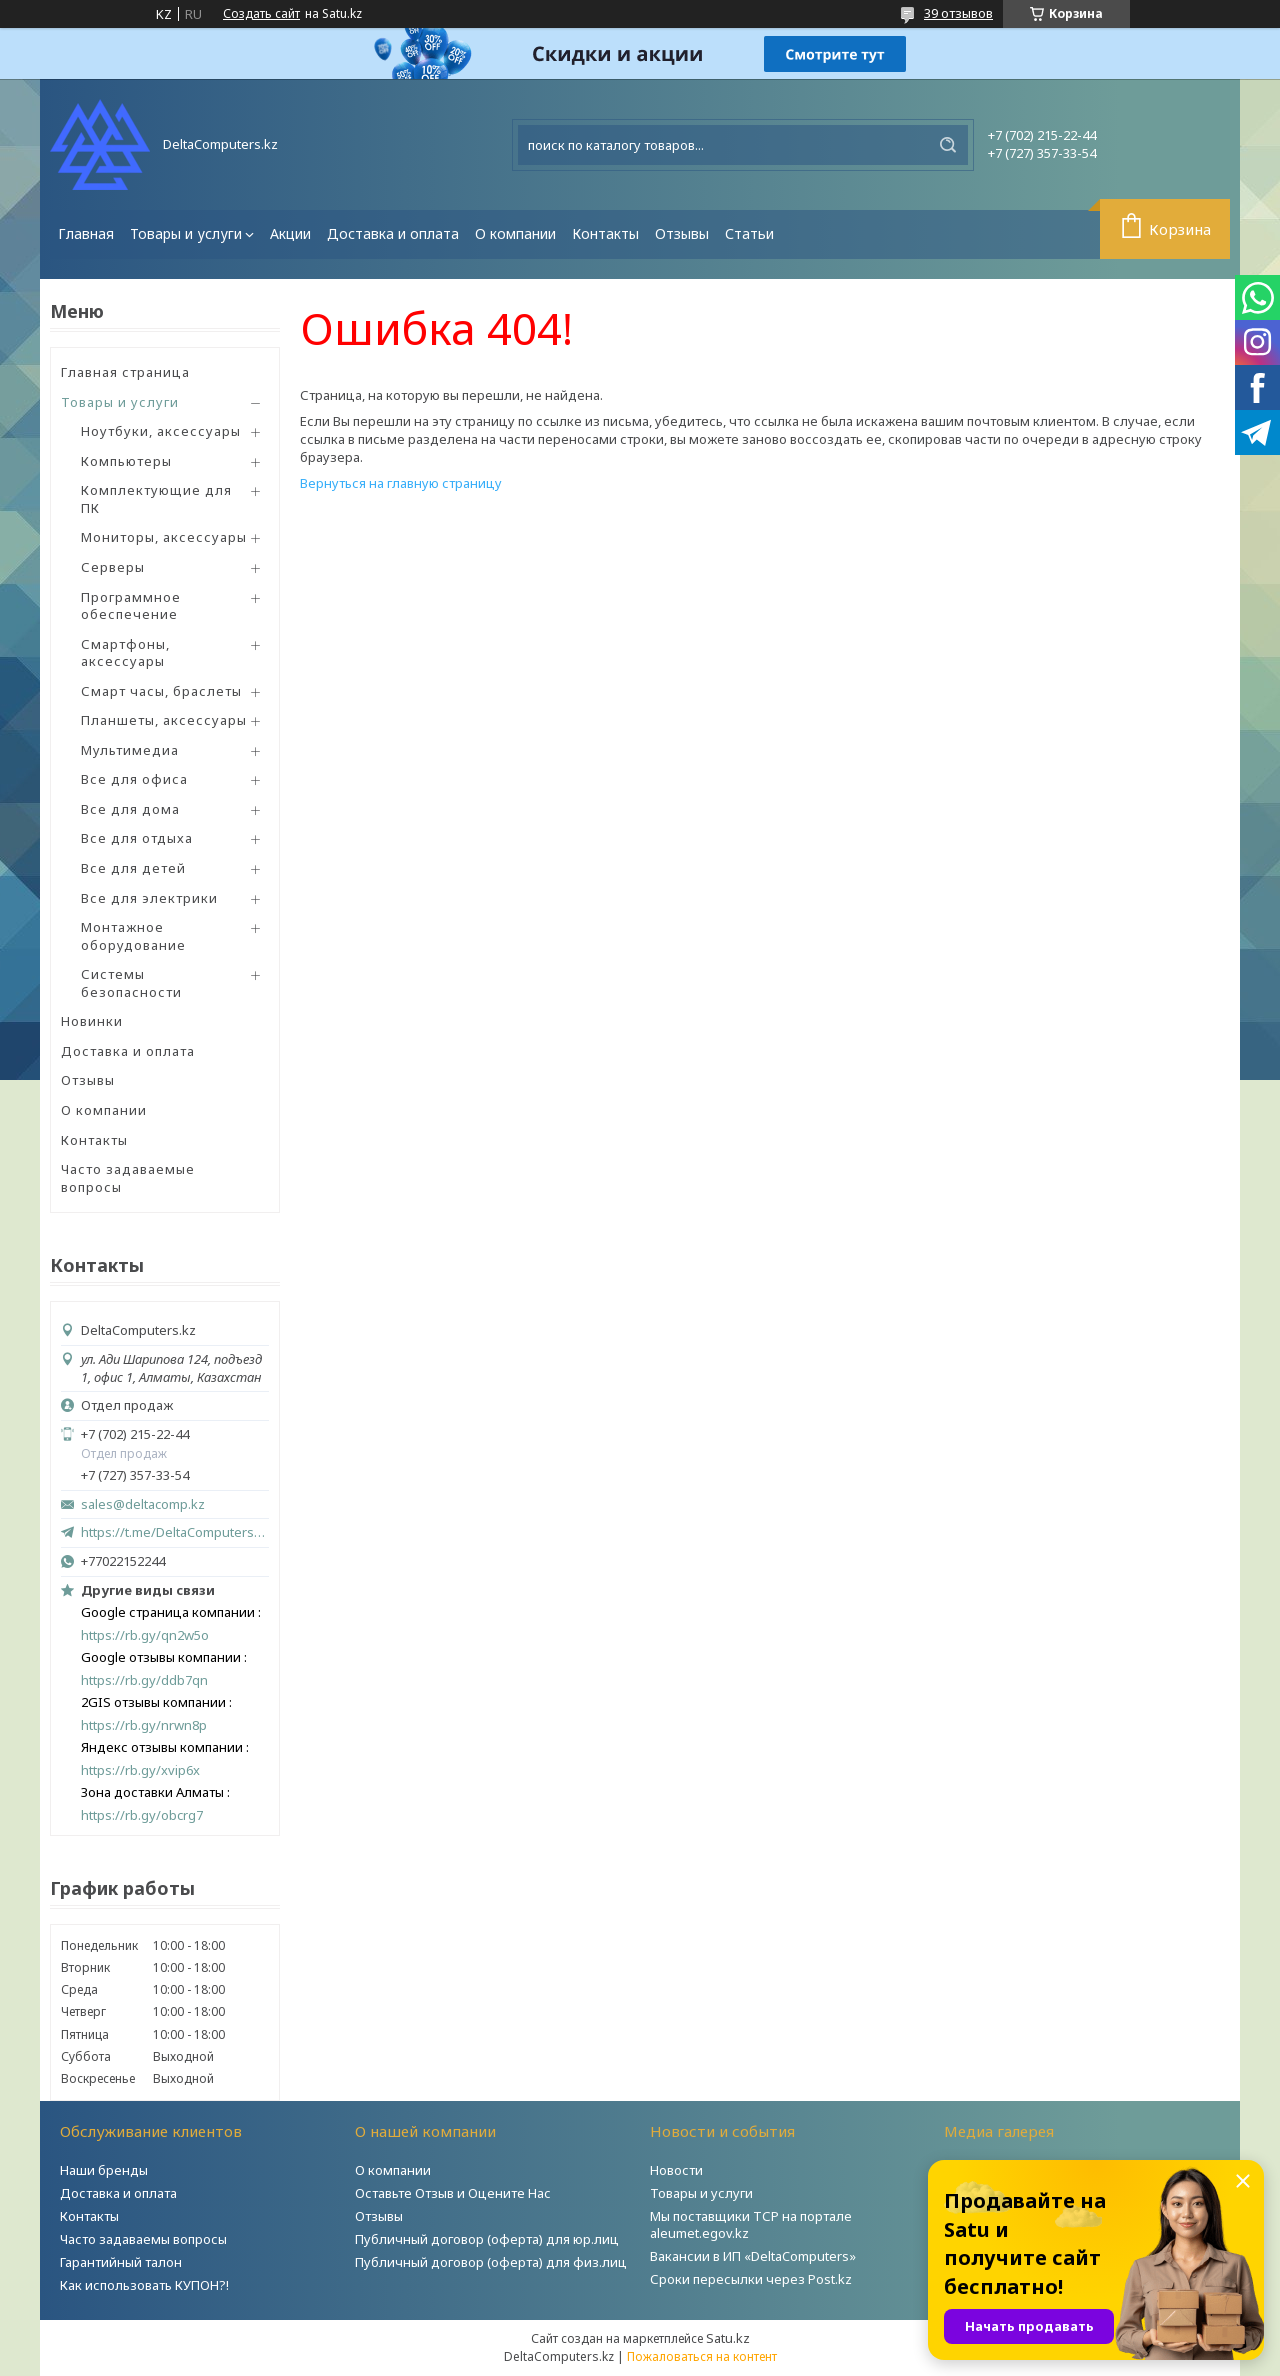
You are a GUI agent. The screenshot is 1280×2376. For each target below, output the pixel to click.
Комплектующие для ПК (156, 499)
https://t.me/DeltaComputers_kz (175, 1532)
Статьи (749, 233)
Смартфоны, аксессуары (125, 653)
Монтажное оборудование (133, 936)
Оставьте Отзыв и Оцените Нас (453, 2193)
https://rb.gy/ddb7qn (144, 1680)
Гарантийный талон (121, 2262)
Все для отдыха (137, 838)
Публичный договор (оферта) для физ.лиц (491, 2262)
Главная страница (125, 372)
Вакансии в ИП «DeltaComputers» (753, 2256)
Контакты (605, 233)
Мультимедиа (130, 750)
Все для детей (133, 868)
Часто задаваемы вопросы (143, 2239)
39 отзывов (958, 13)
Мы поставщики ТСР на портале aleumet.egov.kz (751, 2224)
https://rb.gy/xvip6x (140, 1770)
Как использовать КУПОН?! (144, 2285)
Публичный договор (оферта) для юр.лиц (487, 2239)
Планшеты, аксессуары (164, 720)
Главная (86, 233)
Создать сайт (261, 14)
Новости (676, 2170)
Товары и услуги (186, 233)
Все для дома (130, 809)
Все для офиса (134, 779)
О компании (515, 233)
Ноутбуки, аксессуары (161, 431)
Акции (290, 233)
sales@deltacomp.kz (143, 1504)
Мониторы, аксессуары (164, 537)
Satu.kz (728, 2338)
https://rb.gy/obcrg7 (142, 1815)
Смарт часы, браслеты (161, 691)
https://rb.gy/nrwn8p (144, 1725)
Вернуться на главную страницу (401, 483)
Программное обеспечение (131, 606)
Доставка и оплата (393, 233)
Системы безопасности (131, 983)
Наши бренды (104, 2170)
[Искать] (948, 145)
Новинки (92, 1021)
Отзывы (682, 233)
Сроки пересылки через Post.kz (751, 2279)
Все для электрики (149, 898)
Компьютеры (126, 461)
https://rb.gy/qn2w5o (145, 1635)
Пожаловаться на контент (702, 2356)
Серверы (113, 567)
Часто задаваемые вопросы (128, 1178)
